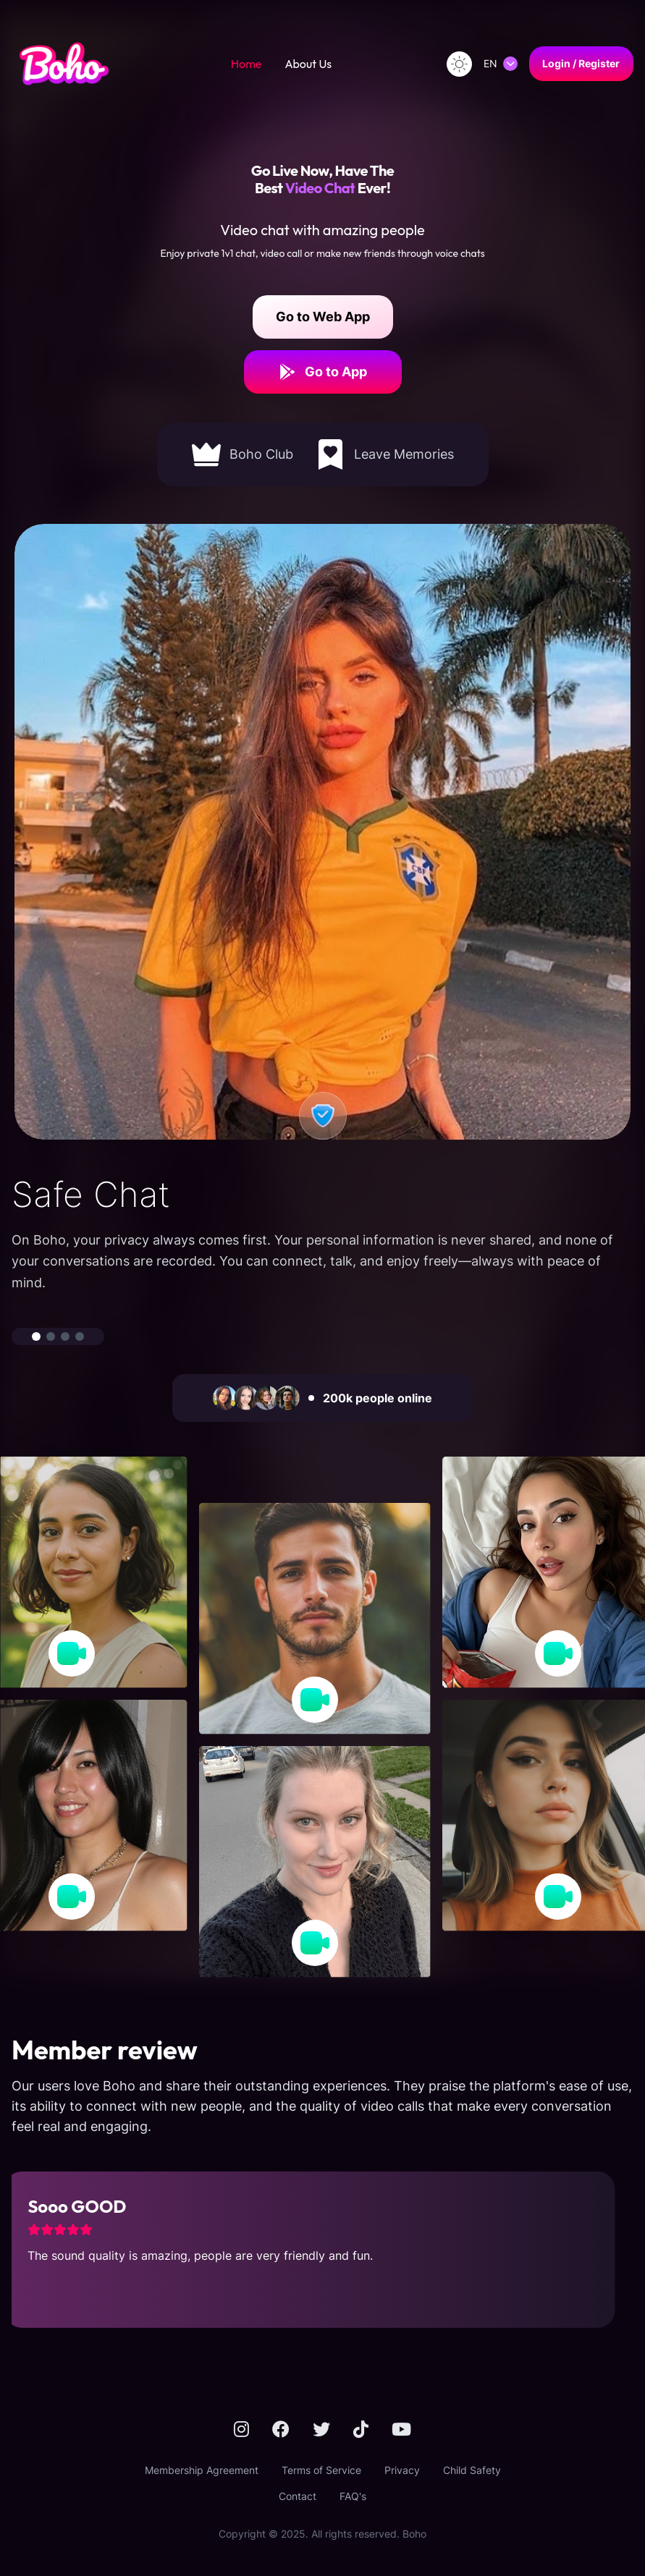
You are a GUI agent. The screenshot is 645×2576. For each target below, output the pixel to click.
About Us (308, 63)
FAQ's (353, 2496)
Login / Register (581, 63)
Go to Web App (323, 316)
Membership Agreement (201, 2470)
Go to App (323, 372)
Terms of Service (321, 2470)
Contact (297, 2496)
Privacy (402, 2470)
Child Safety (472, 2470)
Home (246, 63)
